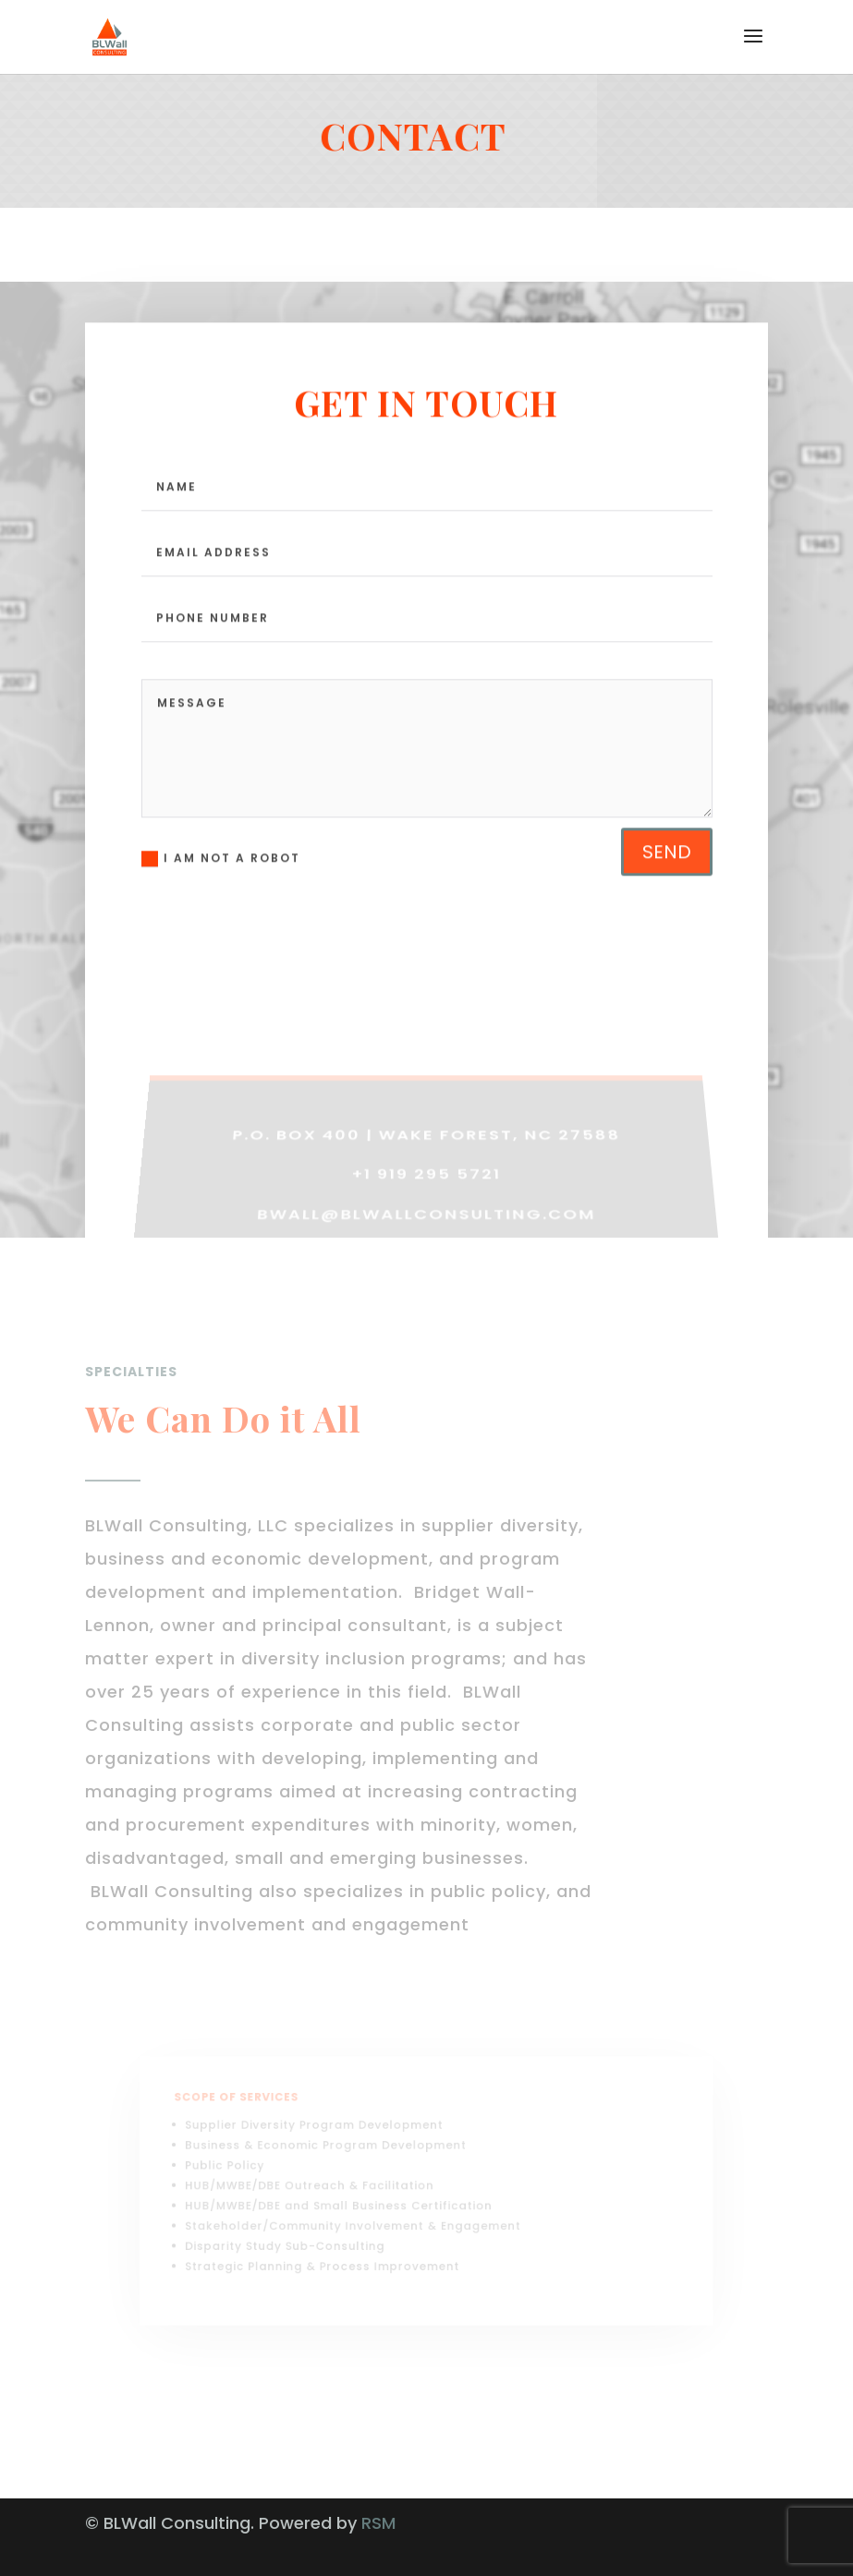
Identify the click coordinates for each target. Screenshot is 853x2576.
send (666, 898)
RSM (378, 2522)
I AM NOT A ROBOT (220, 905)
